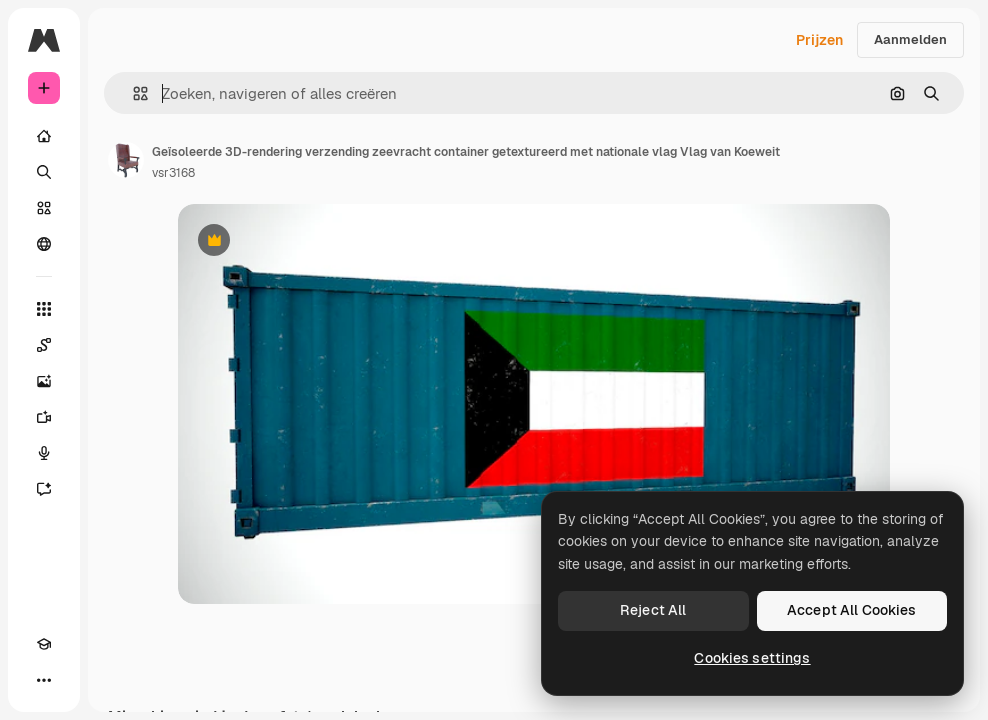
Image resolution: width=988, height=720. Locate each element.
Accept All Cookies (852, 610)
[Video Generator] (44, 417)
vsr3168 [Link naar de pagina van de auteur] (173, 173)
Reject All (653, 610)
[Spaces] (44, 345)
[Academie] (44, 644)
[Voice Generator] (44, 453)
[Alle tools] (44, 309)
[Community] (44, 244)
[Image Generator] (44, 381)
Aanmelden (910, 39)
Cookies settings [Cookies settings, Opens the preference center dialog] (752, 658)
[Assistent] (44, 489)
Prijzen (819, 40)
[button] (132, 93)
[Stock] (44, 208)
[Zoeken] (44, 172)
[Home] (44, 136)
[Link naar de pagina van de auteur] (126, 160)
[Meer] (44, 680)
